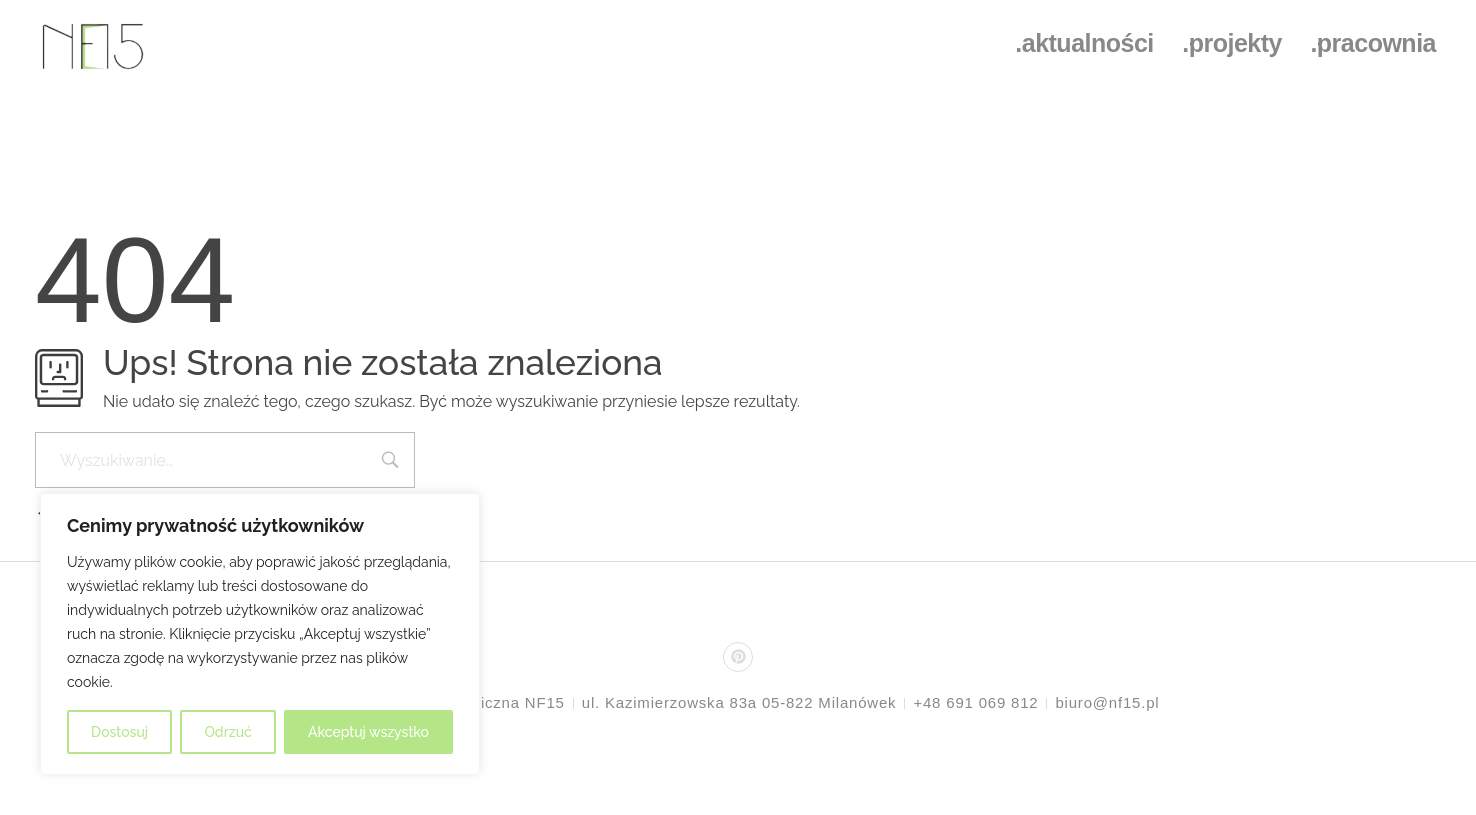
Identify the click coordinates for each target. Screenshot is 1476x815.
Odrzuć (227, 732)
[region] (260, 634)
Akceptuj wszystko (368, 732)
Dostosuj (119, 732)
